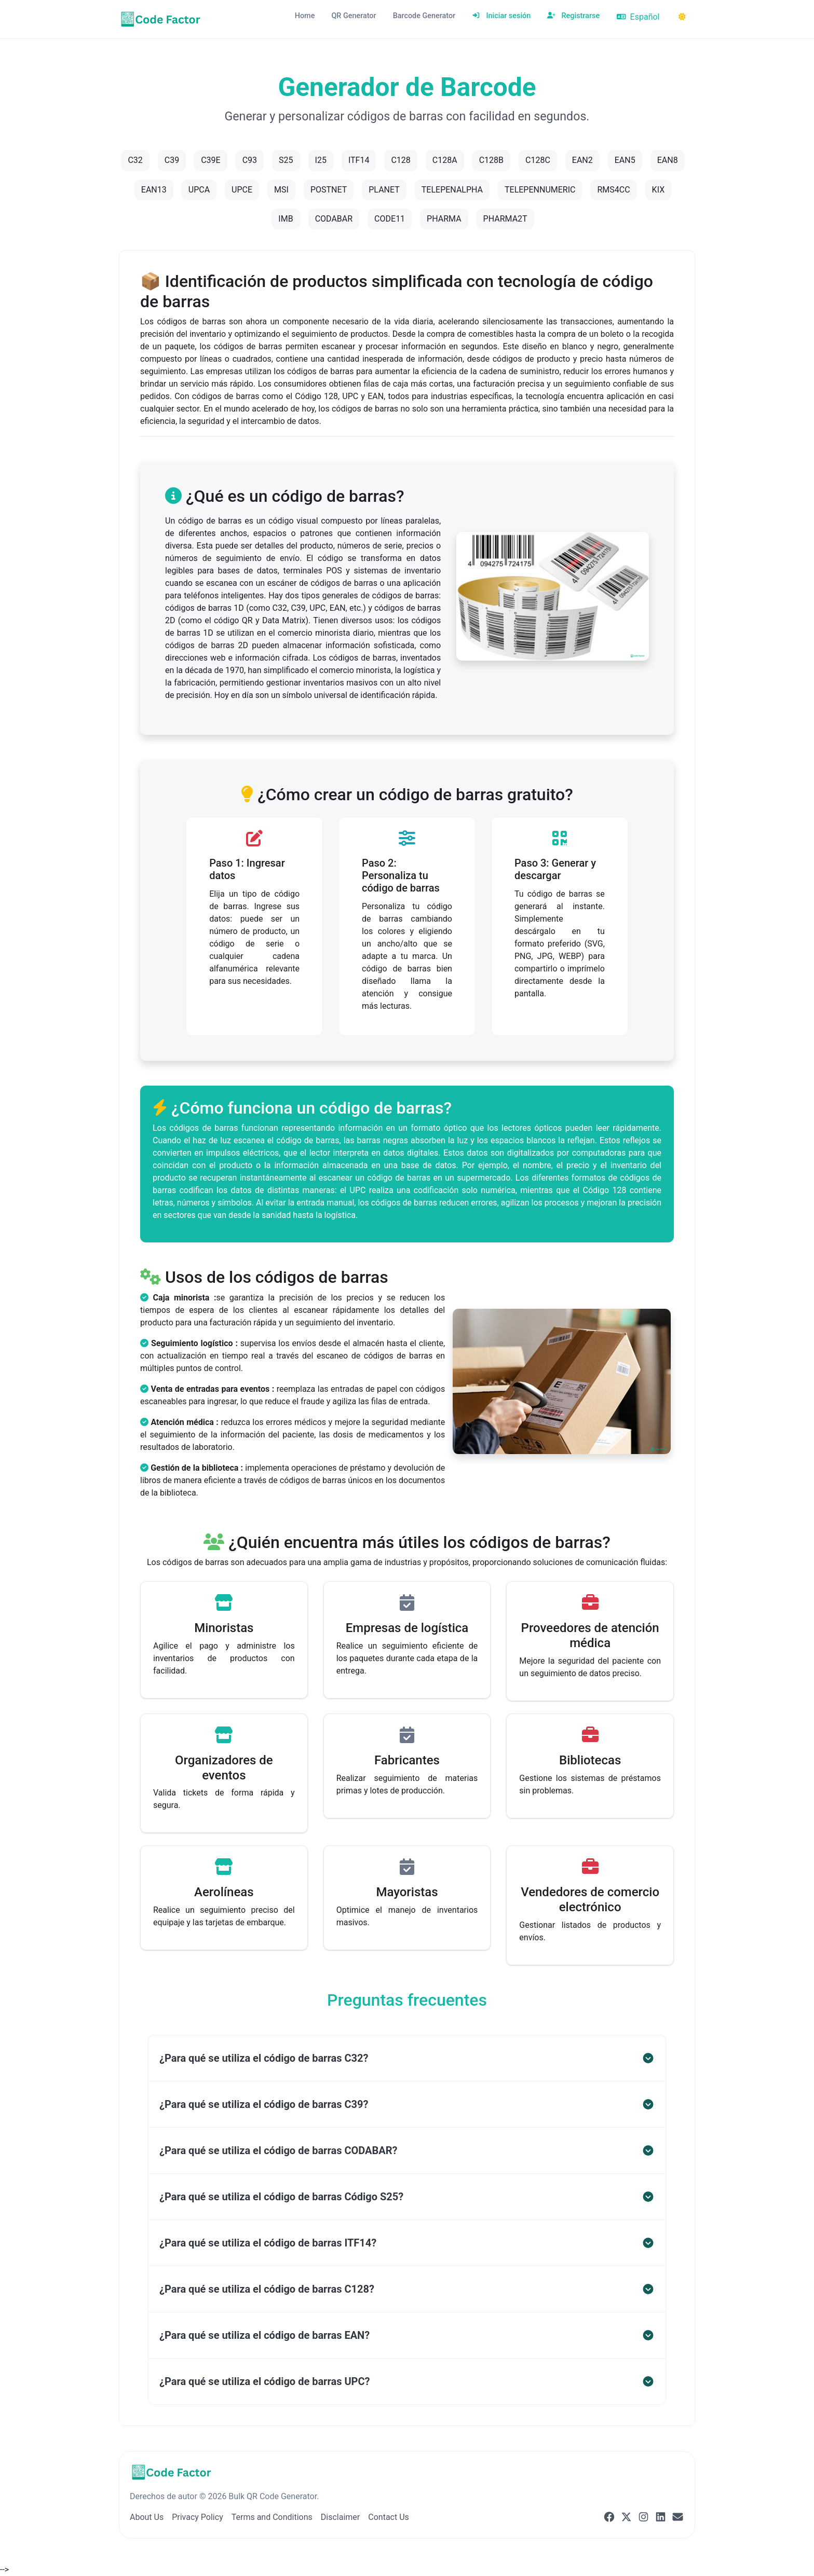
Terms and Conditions (272, 2517)
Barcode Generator (424, 15)
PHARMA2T (505, 219)
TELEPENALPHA (452, 190)
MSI (281, 190)
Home (305, 15)
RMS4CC (613, 190)
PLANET (384, 190)
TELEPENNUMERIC (540, 190)
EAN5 (625, 160)
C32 (135, 160)
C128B (491, 160)
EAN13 (154, 190)
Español (638, 17)
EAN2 (582, 160)
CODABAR (333, 219)
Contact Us (388, 2517)
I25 (321, 160)
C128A (444, 160)
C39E (211, 160)
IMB (285, 219)
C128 (400, 160)
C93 (249, 160)
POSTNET (328, 190)
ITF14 (359, 160)
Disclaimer (340, 2517)
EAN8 (667, 160)
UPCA (199, 190)
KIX (658, 190)
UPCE (242, 190)
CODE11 (389, 219)
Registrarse (573, 15)
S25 (286, 160)
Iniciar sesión (501, 15)
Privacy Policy (197, 2517)
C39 (172, 160)
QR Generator (353, 15)
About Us (147, 2517)
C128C (537, 160)
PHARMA (444, 219)
